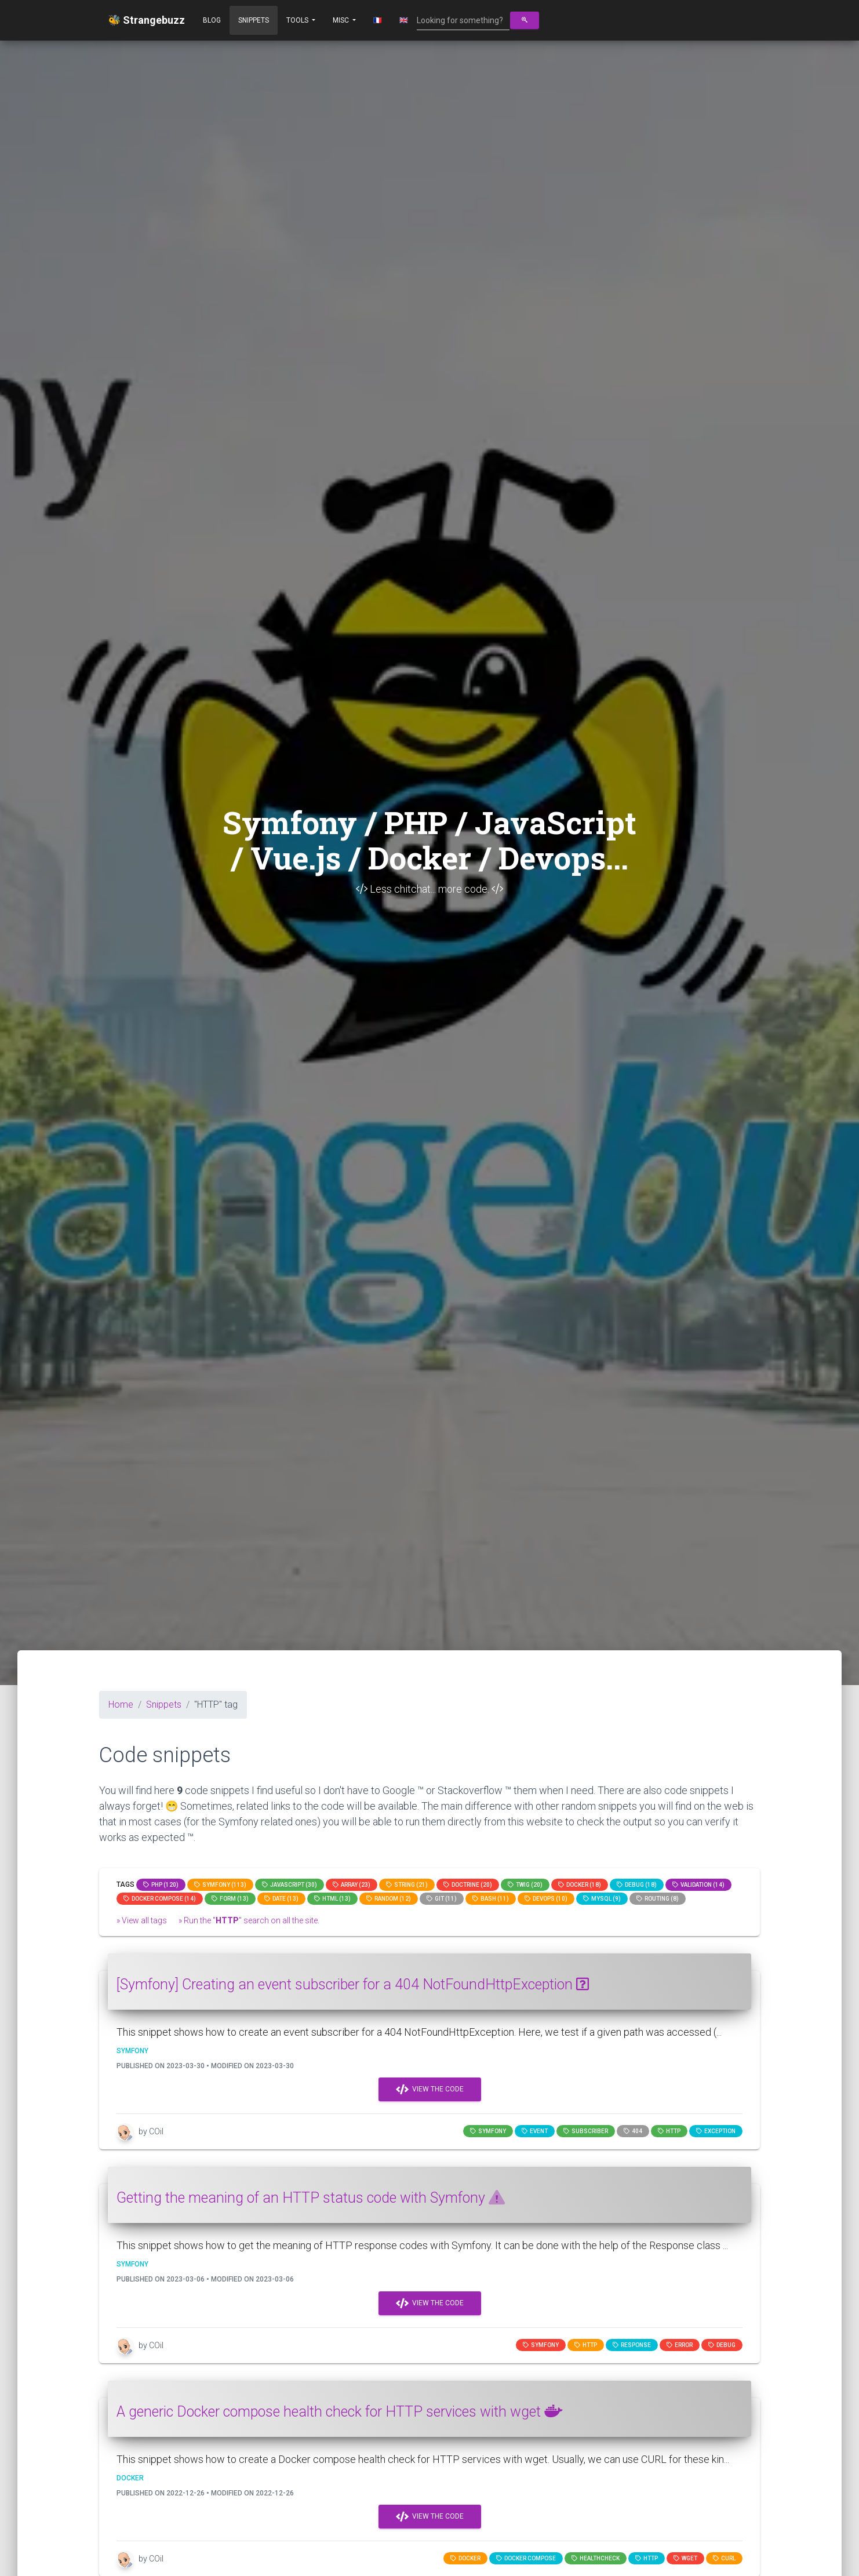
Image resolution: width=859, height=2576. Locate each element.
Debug (722, 2345)
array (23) (351, 1885)
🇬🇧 (403, 20)
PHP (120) (161, 1885)
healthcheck (596, 2558)
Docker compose (526, 2558)
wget (685, 2558)
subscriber (585, 2131)
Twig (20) (525, 1885)
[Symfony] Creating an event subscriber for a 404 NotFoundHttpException (353, 1984)
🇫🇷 (377, 20)
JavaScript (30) (289, 1885)
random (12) (388, 1898)
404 (633, 2131)
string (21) (407, 1885)
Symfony (488, 2131)
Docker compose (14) (159, 1898)
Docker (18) (579, 1885)
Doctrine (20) (467, 1885)
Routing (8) (657, 1898)
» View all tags (142, 1920)
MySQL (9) (602, 1898)
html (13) (332, 1898)
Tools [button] (298, 20)
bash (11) (490, 1898)
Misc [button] (342, 20)
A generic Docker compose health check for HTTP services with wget (339, 2411)
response (632, 2345)
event (535, 2131)
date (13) (281, 1898)
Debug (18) (637, 1885)
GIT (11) (442, 1898)
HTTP (669, 2131)
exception (716, 2131)
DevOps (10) (546, 1898)
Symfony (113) (220, 1885)
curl (724, 2558)
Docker (465, 2558)
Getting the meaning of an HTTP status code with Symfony (311, 2197)
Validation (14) (698, 1885)
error (680, 2345)
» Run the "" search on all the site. (249, 1920)
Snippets (253, 20)
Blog (212, 20)
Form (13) (230, 1898)
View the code (430, 2089)
